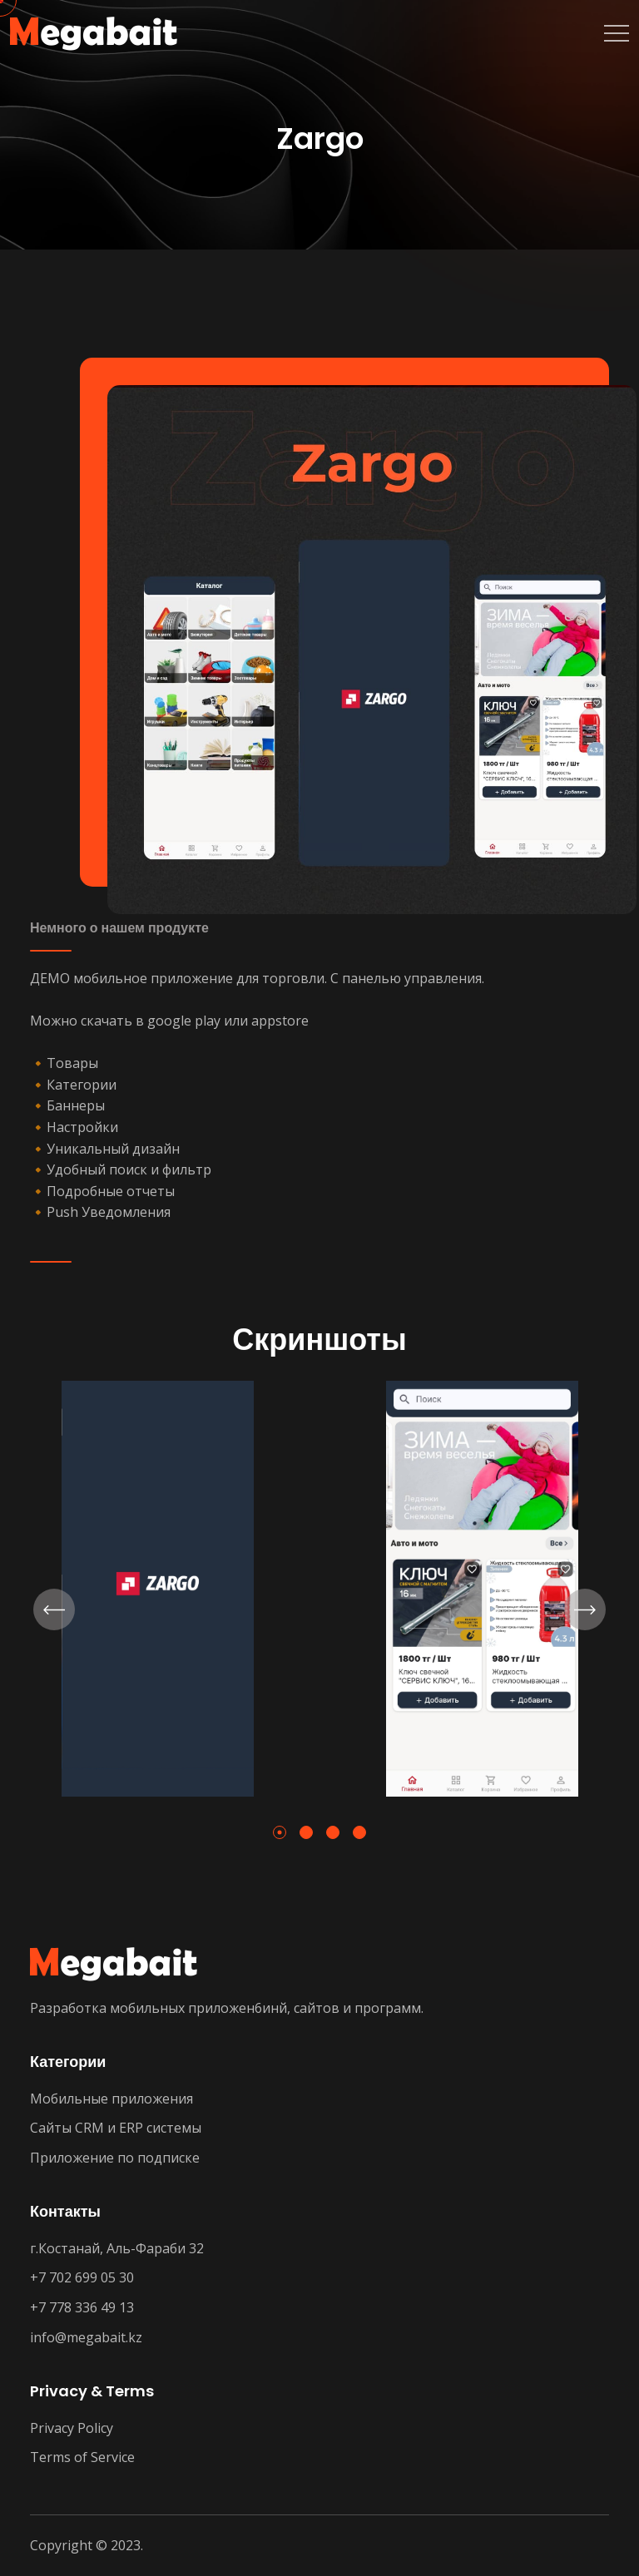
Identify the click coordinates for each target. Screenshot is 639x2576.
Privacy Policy (71, 2428)
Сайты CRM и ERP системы (115, 2128)
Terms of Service (82, 2457)
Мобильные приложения (111, 2098)
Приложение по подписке (115, 2157)
